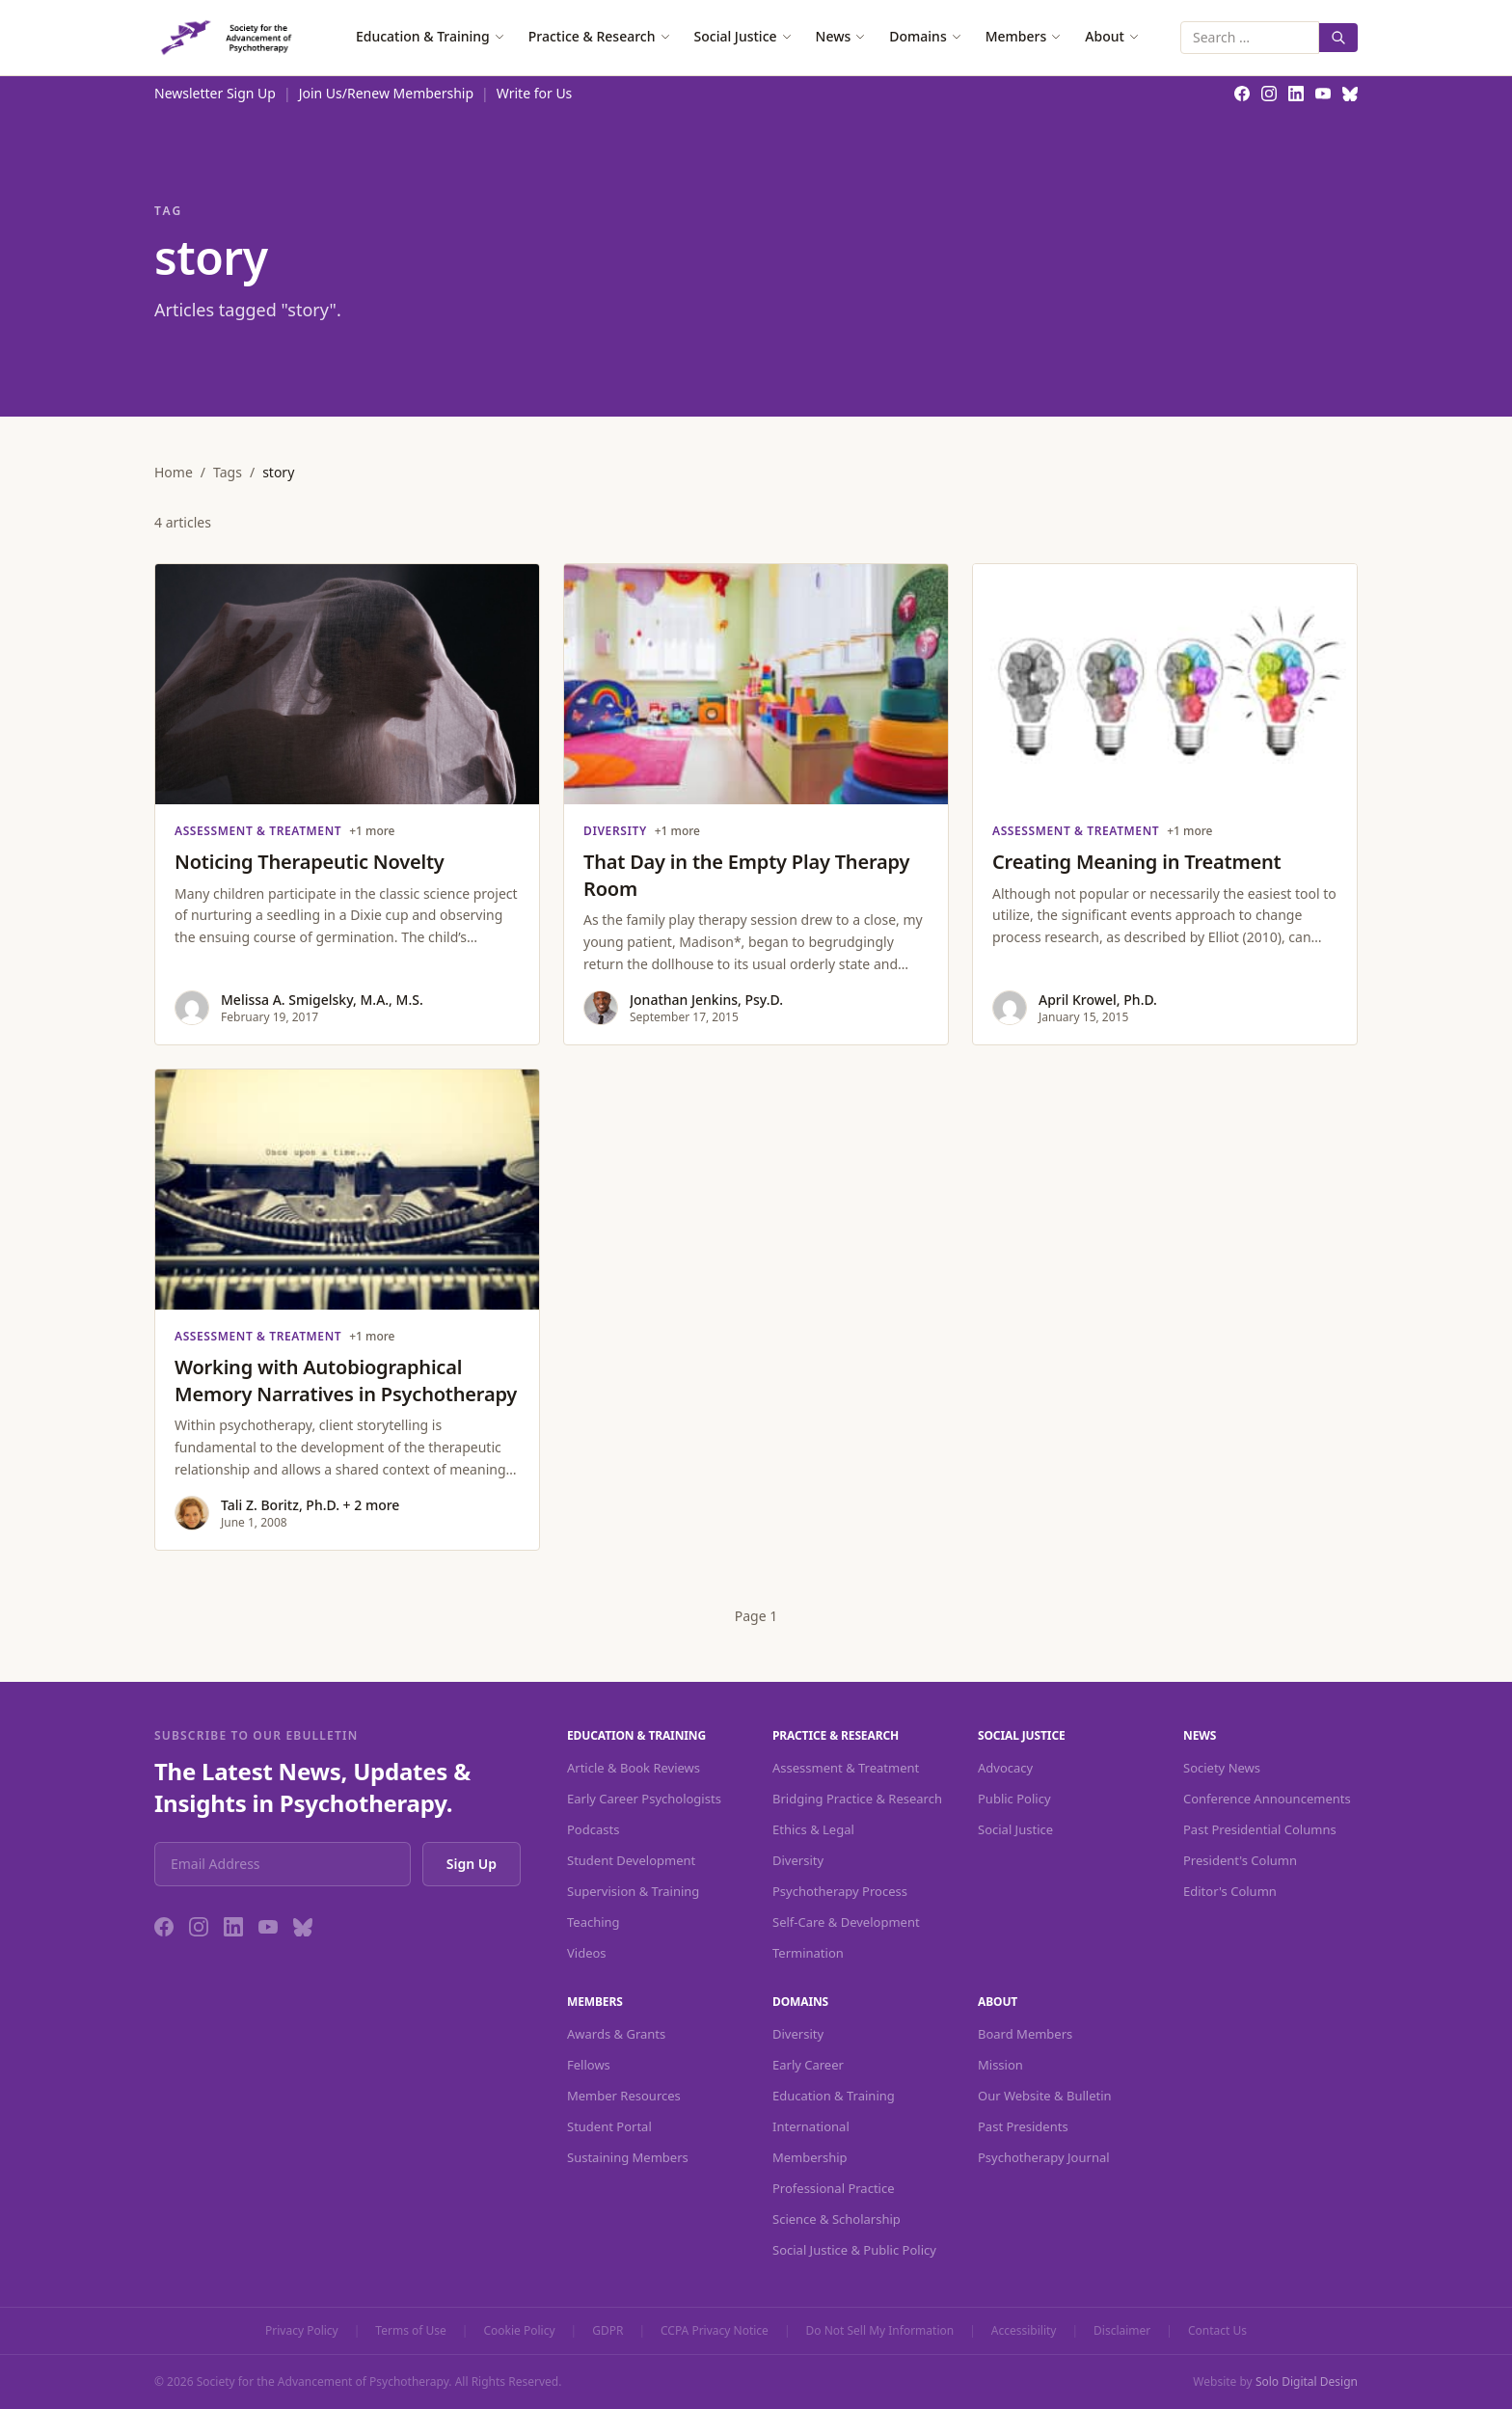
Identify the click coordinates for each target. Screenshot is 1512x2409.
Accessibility (1024, 2331)
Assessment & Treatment (845, 1767)
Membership (810, 2157)
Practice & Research (599, 36)
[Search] (1338, 37)
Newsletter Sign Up (215, 93)
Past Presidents (1023, 2126)
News (841, 36)
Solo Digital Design (1307, 2381)
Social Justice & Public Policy (854, 2250)
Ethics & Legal (813, 1829)
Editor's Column (1230, 1891)
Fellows (588, 2064)
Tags (227, 472)
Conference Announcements (1267, 1798)
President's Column (1240, 1860)
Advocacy (1005, 1767)
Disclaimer (1122, 2331)
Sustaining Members (627, 2157)
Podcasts (593, 1829)
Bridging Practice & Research (857, 1798)
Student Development (631, 1860)
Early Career (808, 2064)
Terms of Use (410, 2331)
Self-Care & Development (846, 1922)
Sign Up (471, 1863)
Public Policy (1014, 1798)
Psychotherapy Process (839, 1891)
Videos (587, 1953)
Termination (808, 1953)
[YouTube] (268, 1926)
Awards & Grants (616, 2034)
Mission (1000, 2064)
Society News (1221, 1767)
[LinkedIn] (233, 1926)
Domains (925, 36)
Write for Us (535, 93)
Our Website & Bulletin (1045, 2095)
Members (1024, 36)
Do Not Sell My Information (880, 2331)
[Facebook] (164, 1926)
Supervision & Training (633, 1891)
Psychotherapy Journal (1044, 2157)
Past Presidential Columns (1259, 1829)
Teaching (593, 1922)
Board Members (1025, 2034)
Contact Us (1217, 2331)
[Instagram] (198, 1926)
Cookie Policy (518, 2331)
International (811, 2126)
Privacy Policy (301, 2331)
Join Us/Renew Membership (386, 93)
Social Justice (743, 36)
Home (173, 472)
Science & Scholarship (836, 2219)
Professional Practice (833, 2188)
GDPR (607, 2331)
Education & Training (430, 36)
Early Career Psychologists (644, 1798)
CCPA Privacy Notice (715, 2331)
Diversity (798, 1860)
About (1112, 36)
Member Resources (624, 2095)
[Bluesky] (302, 1926)
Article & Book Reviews (633, 1767)
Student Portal (609, 2126)
